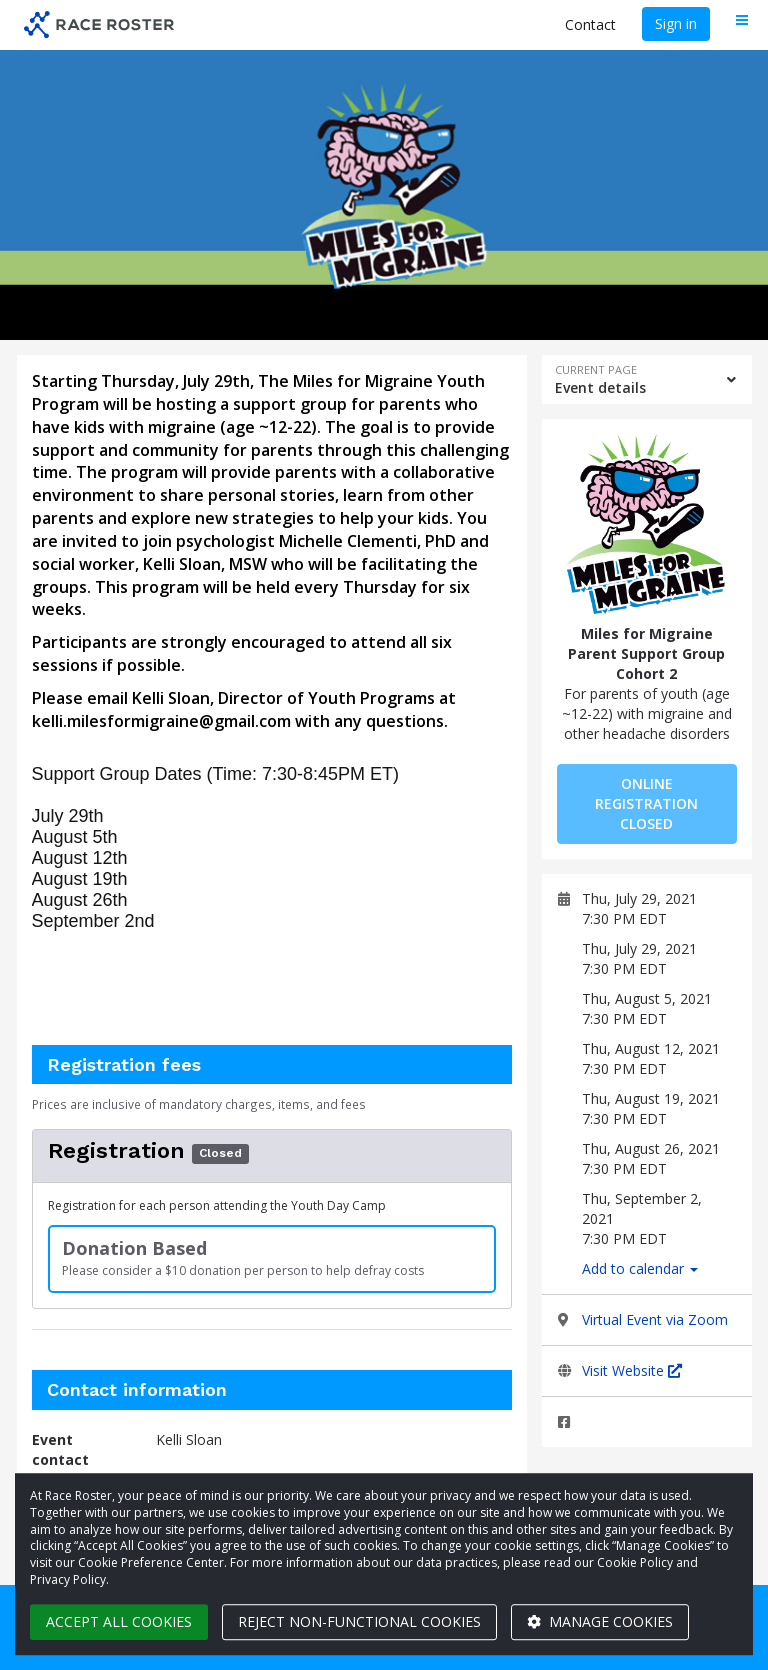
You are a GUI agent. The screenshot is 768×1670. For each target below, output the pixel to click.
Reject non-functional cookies (359, 1621)
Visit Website (632, 1370)
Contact (590, 24)
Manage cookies (600, 1621)
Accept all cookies (119, 1621)
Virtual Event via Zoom (655, 1319)
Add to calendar (640, 1268)
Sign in (676, 23)
